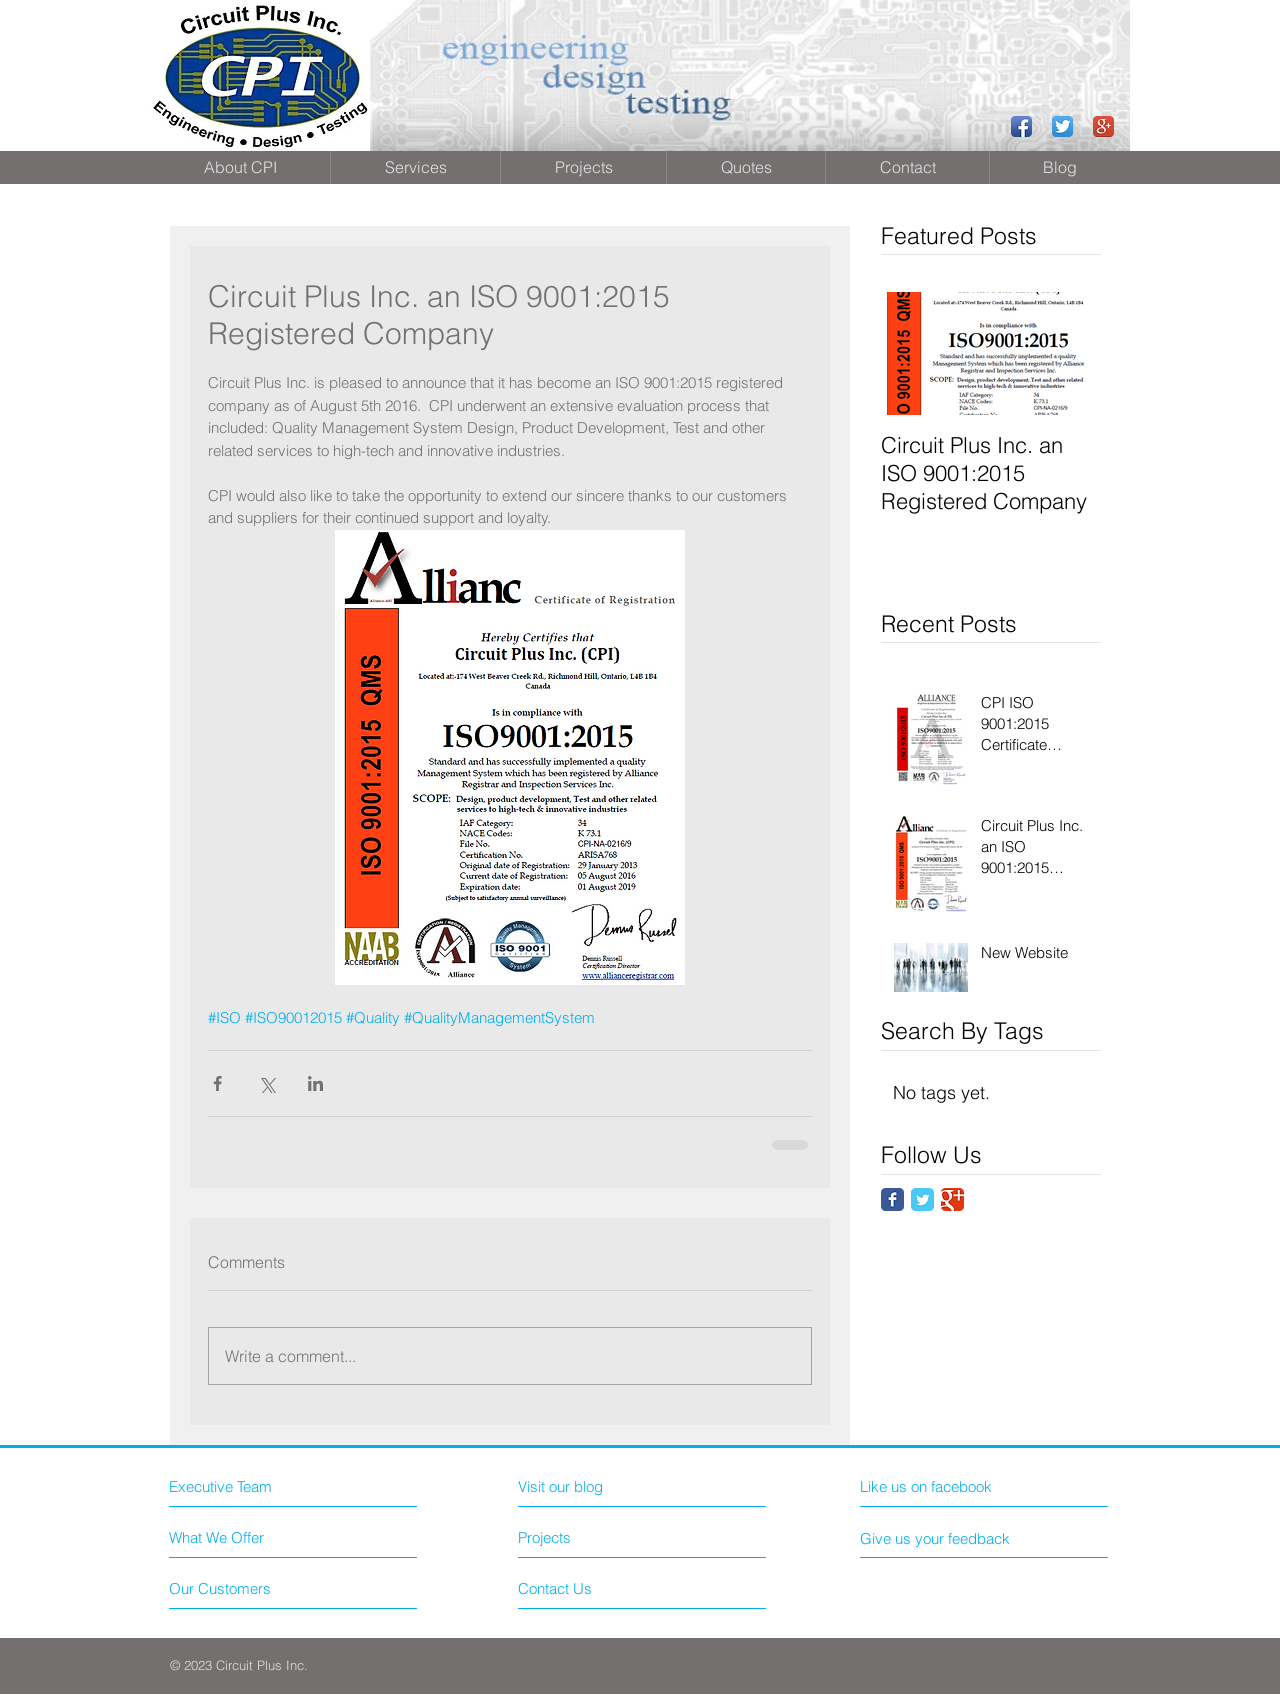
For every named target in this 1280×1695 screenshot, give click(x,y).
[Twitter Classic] (922, 1199)
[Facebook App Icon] (1021, 126)
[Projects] (575, 1538)
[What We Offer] (244, 1537)
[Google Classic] (952, 1199)
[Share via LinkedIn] (315, 1083)
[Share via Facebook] (217, 1083)
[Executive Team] (255, 1486)
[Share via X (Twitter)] (266, 1083)
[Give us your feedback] (943, 1538)
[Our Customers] (244, 1588)
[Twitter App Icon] (1062, 126)
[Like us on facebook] (949, 1486)
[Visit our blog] (605, 1486)
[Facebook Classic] (892, 1199)
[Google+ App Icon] (1103, 126)
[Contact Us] (593, 1588)
